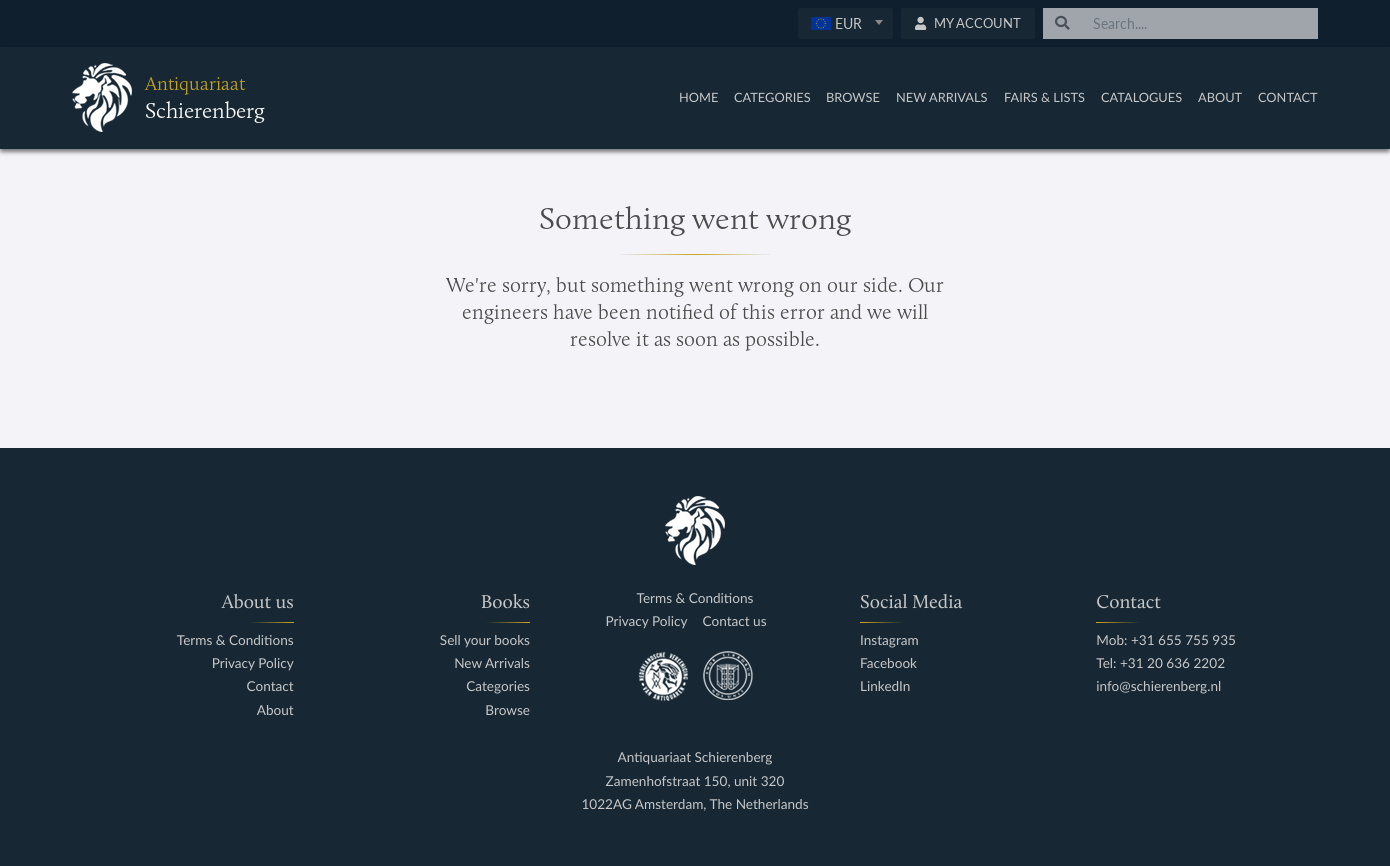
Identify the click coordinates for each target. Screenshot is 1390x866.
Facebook (888, 663)
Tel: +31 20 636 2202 (1160, 663)
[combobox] (845, 23)
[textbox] (845, 23)
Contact (1288, 97)
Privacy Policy (253, 663)
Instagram (889, 640)
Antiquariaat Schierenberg (695, 757)
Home (698, 97)
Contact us (735, 621)
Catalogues (1141, 97)
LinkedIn (885, 686)
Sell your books (485, 640)
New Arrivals (942, 97)
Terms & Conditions (235, 640)
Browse (853, 97)
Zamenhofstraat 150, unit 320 (695, 781)
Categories (772, 97)
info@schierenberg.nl (1158, 686)
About (1220, 97)
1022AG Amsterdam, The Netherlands (694, 804)
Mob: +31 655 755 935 (1166, 640)
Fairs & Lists (1044, 97)
